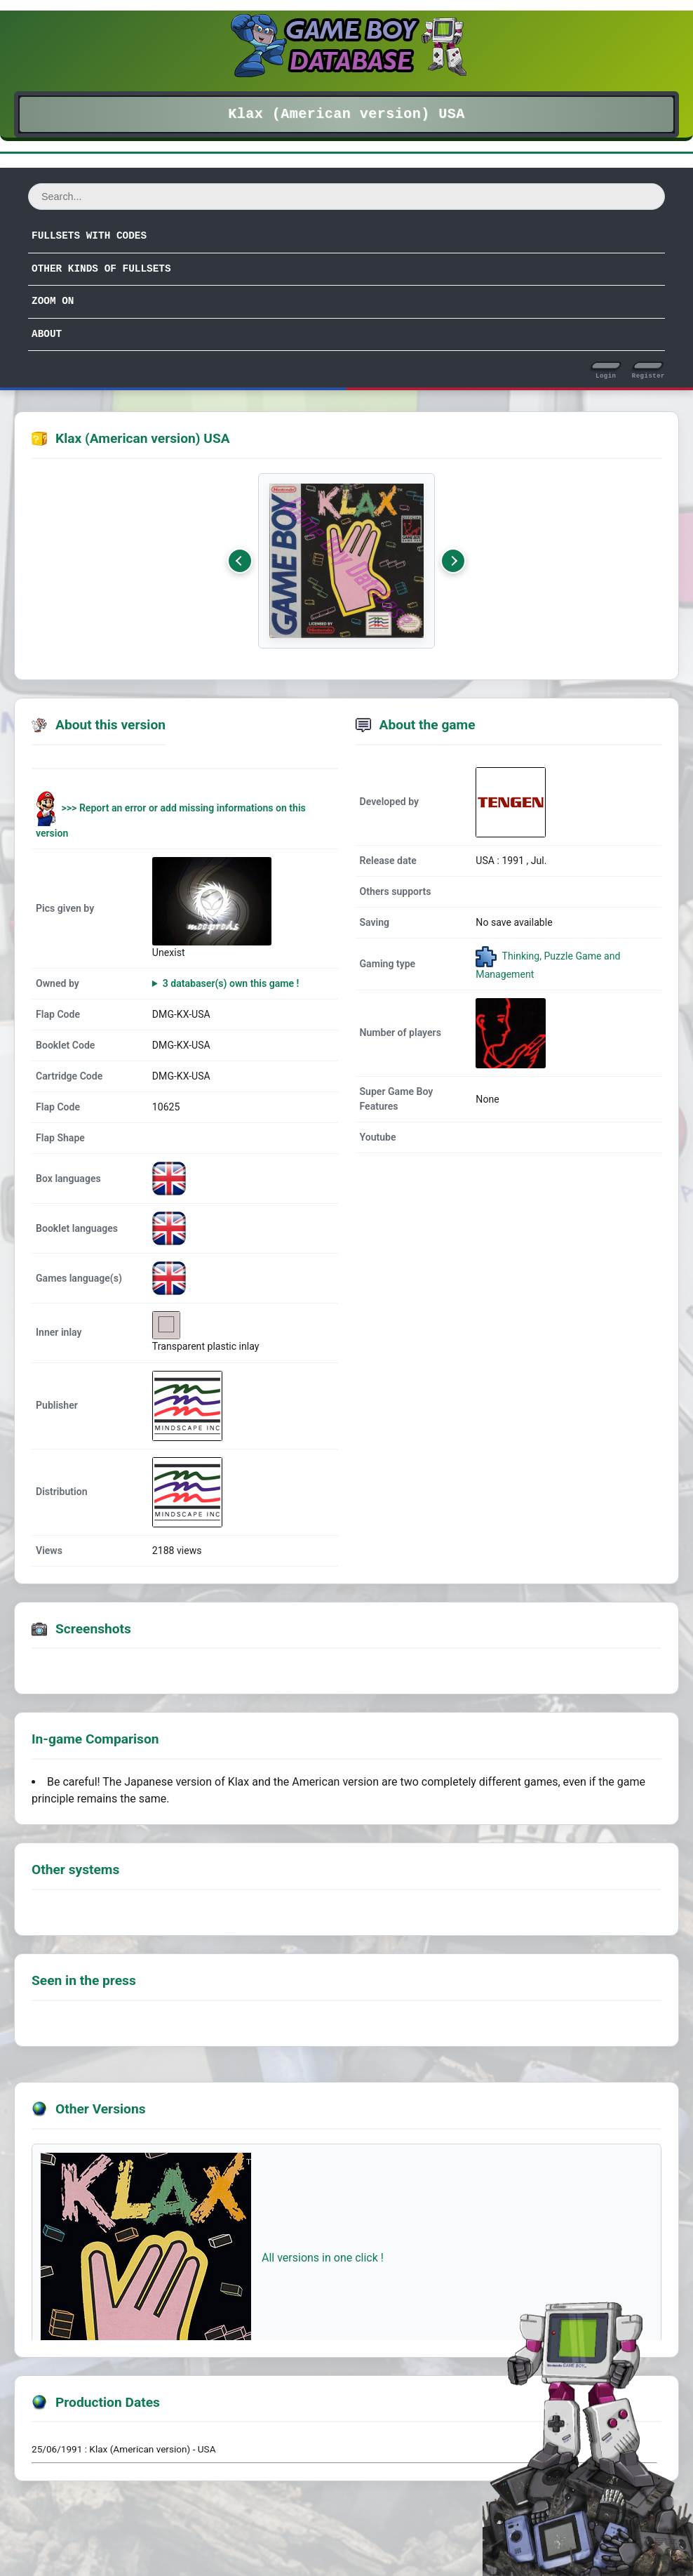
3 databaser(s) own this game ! (231, 983)
